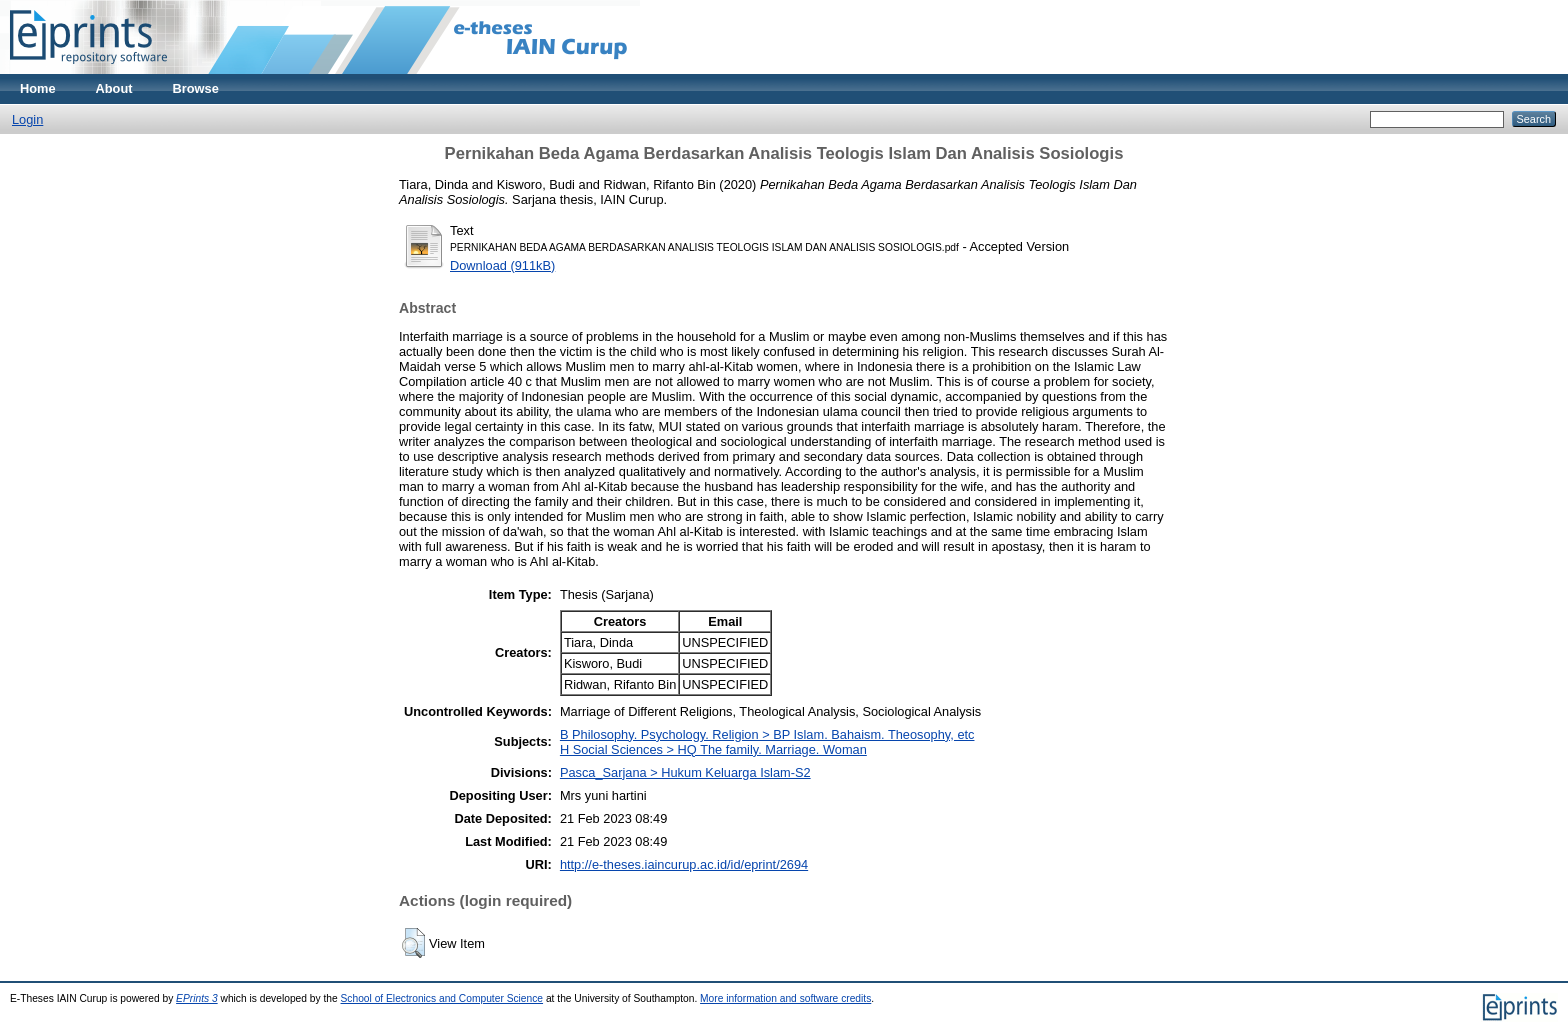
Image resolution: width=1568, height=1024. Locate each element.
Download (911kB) (502, 265)
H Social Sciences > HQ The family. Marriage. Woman (713, 749)
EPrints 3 (197, 998)
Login (27, 119)
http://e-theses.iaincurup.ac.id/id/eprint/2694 (684, 864)
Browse (196, 88)
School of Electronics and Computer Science (442, 998)
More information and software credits (785, 998)
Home (38, 88)
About (114, 88)
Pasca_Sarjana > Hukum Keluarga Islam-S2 (685, 772)
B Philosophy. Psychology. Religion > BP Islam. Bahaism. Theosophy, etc (767, 734)
